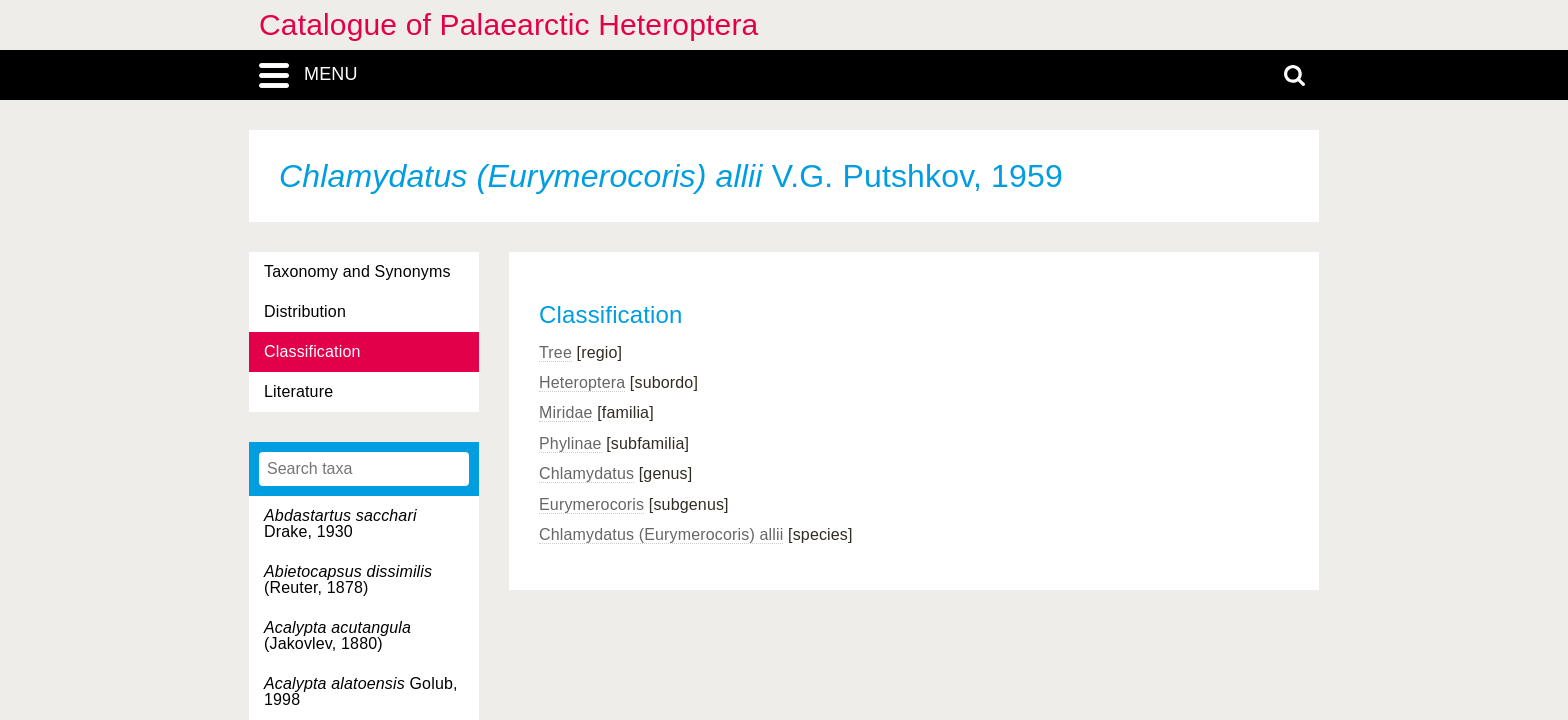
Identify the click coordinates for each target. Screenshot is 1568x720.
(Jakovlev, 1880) (337, 635)
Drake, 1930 (340, 523)
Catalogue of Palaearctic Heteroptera (508, 24)
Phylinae (570, 443)
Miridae (566, 412)
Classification (312, 351)
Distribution (305, 311)
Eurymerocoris (591, 504)
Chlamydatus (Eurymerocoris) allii (661, 534)
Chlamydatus (586, 473)
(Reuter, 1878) (348, 579)
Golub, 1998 (361, 691)
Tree (555, 352)
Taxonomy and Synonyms (357, 271)
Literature (298, 391)
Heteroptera (582, 382)
